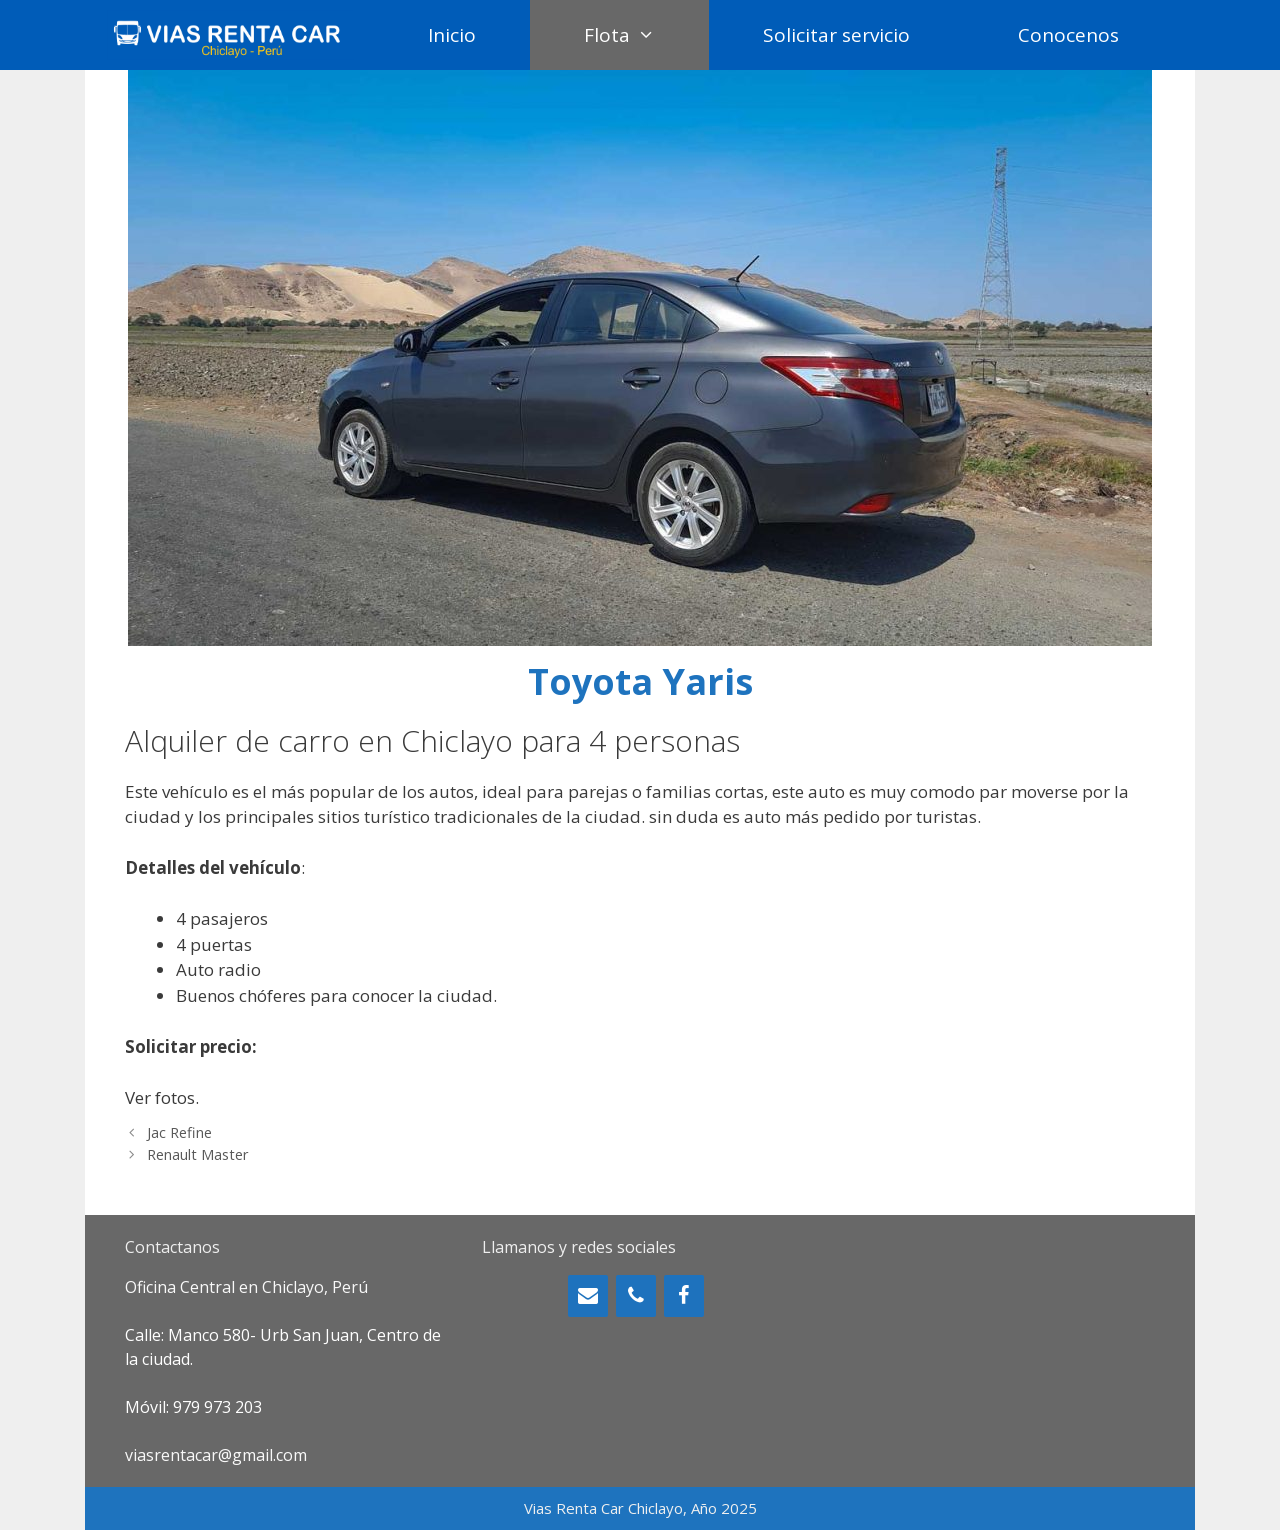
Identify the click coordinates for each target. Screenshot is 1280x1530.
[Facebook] (684, 1296)
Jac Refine (179, 1132)
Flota (646, 35)
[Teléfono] (636, 1296)
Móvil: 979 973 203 (193, 1407)
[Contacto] (588, 1296)
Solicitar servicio (836, 35)
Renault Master (198, 1154)
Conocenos (1068, 35)
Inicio (452, 35)
